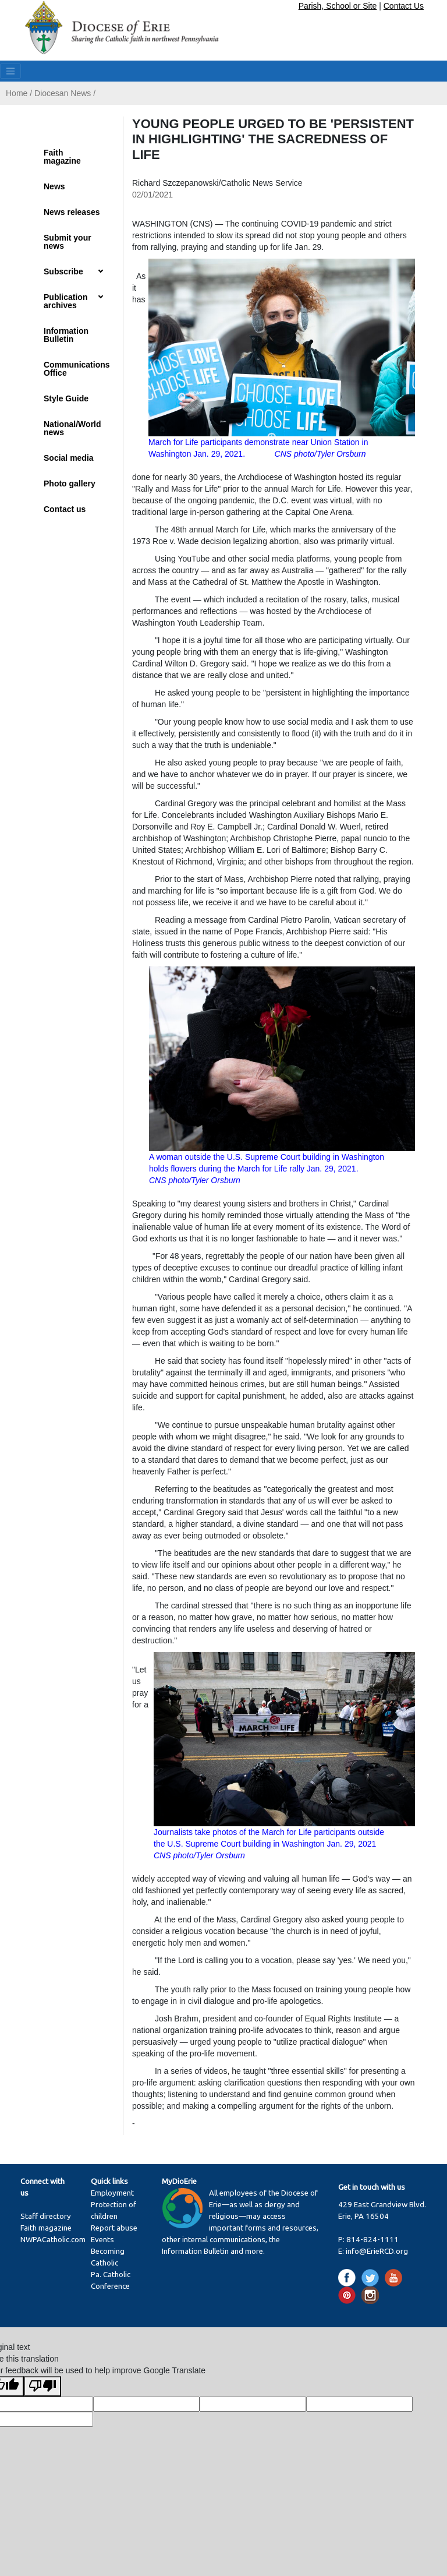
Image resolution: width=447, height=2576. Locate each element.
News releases (72, 212)
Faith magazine (62, 156)
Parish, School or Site (338, 5)
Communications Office (77, 368)
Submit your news (67, 241)
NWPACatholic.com (53, 2239)
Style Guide (66, 398)
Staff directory (45, 2216)
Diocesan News (62, 93)
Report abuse (114, 2228)
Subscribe (63, 271)
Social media (69, 458)
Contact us (65, 509)
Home (16, 93)
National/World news (72, 428)
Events (102, 2239)
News (54, 186)
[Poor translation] (42, 2386)
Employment (112, 2193)
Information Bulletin (66, 335)
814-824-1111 (372, 2239)
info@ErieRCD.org (377, 2251)
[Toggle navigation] (10, 71)
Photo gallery (69, 483)
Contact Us (404, 5)
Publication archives (65, 301)
